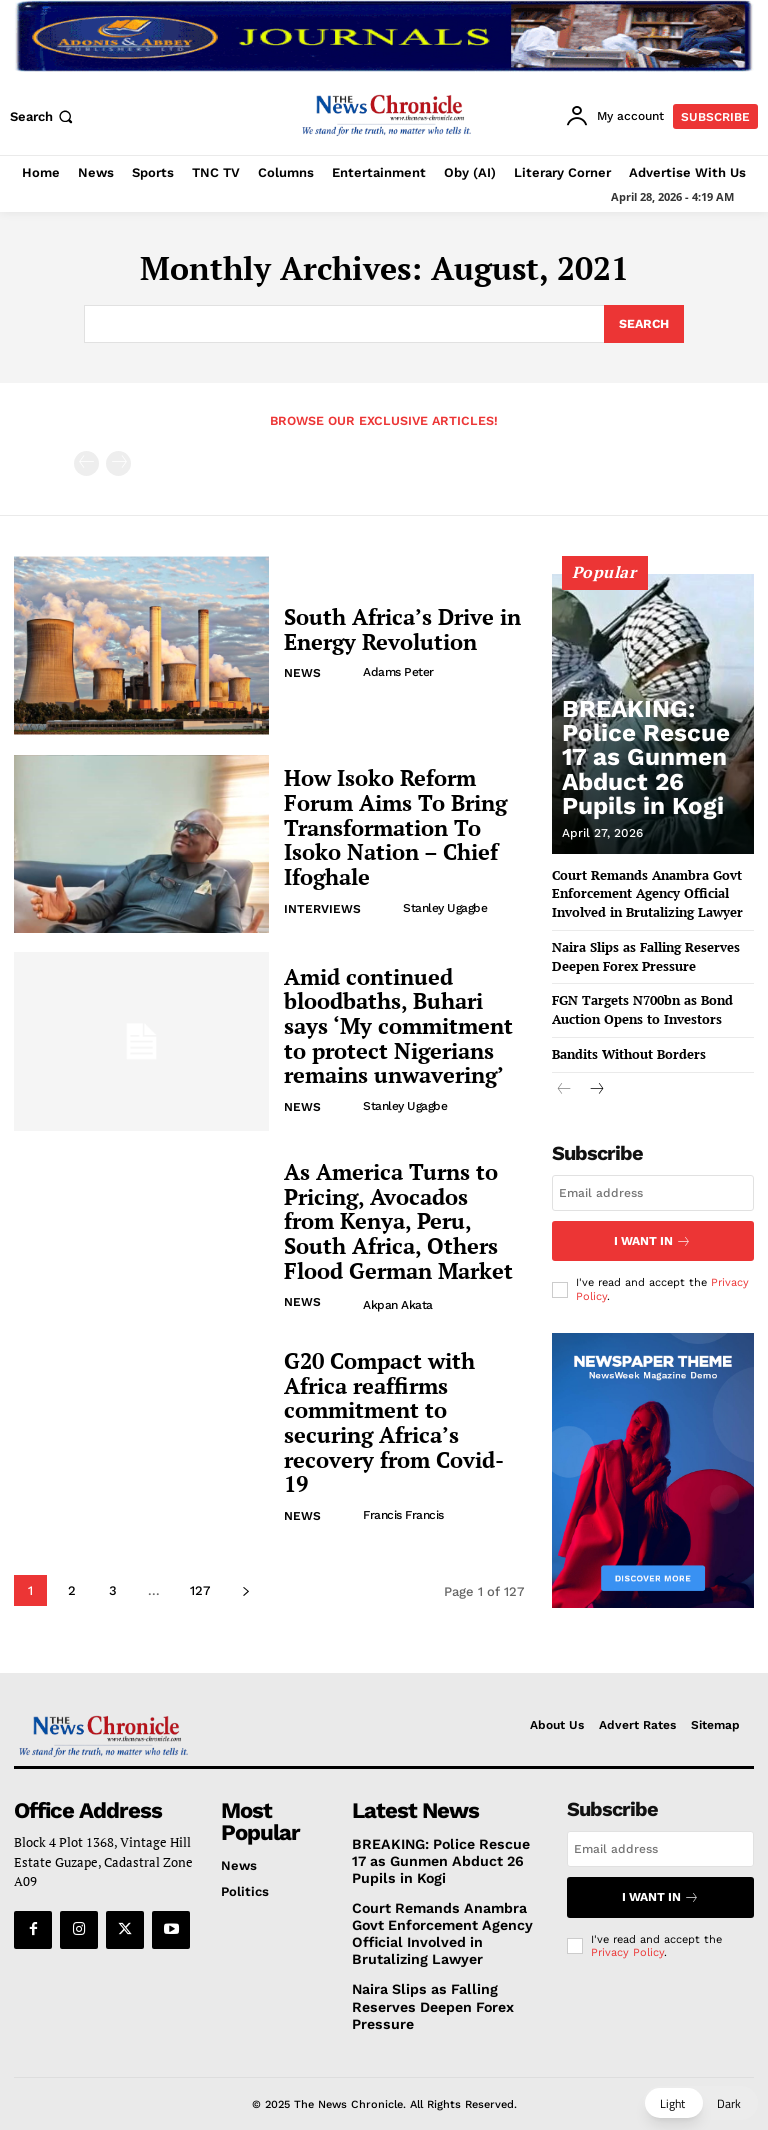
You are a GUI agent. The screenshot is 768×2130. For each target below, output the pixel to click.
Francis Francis (401, 1482)
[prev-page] (86, 460)
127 (200, 1587)
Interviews (322, 888)
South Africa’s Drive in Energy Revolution (393, 626)
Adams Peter (396, 667)
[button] (43, 116)
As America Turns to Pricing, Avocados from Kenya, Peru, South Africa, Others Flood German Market (394, 1218)
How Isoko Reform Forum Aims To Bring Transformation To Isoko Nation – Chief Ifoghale (402, 824)
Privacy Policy (627, 1944)
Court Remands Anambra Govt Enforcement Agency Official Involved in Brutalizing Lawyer (639, 889)
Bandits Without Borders (622, 1043)
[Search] (642, 323)
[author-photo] (345, 667)
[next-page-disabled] (118, 460)
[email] (653, 1182)
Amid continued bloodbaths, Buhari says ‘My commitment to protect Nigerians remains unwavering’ (398, 1023)
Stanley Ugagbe (443, 887)
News (302, 668)
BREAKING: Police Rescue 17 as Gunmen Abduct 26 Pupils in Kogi (648, 782)
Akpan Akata (396, 1296)
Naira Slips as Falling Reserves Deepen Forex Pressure (637, 949)
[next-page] (245, 1587)
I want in (653, 1227)
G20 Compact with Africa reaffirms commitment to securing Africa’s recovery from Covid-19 (403, 1419)
